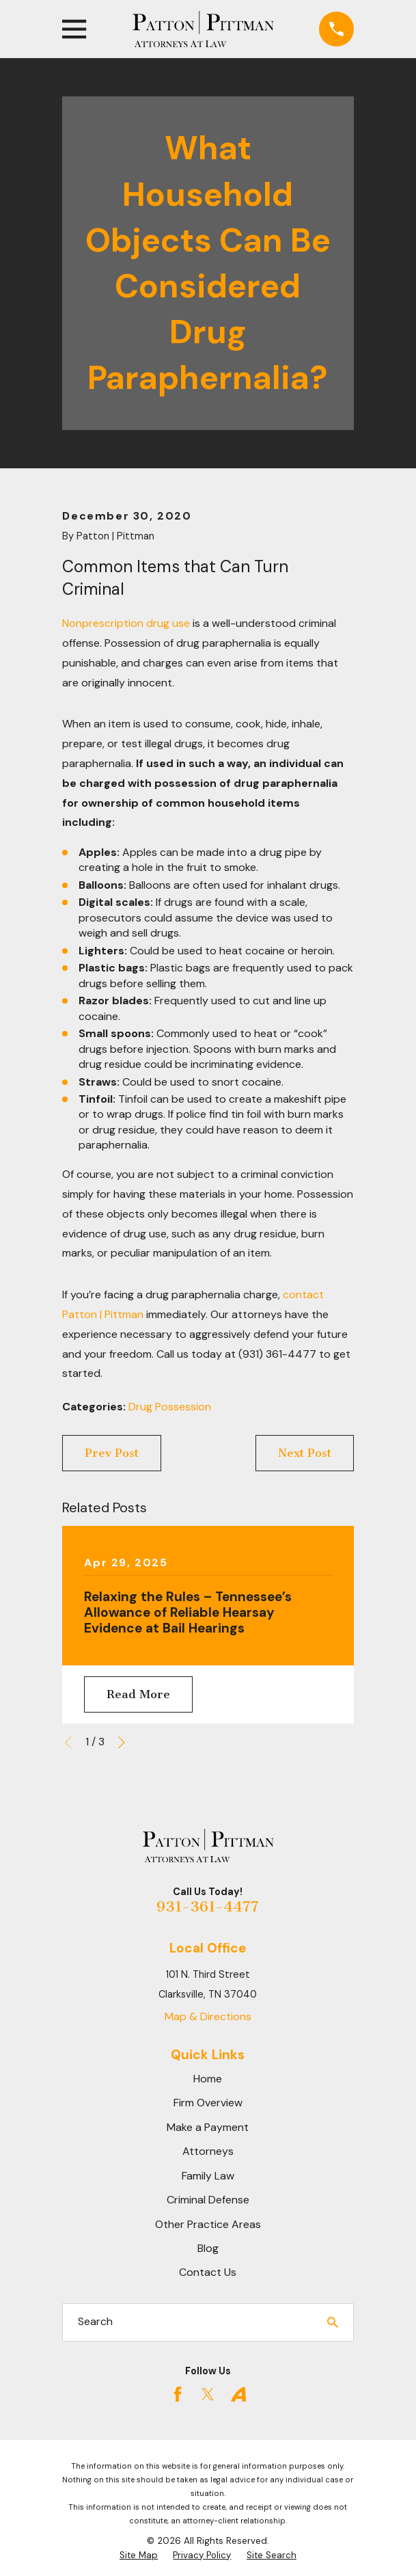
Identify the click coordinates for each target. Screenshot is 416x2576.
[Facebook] (177, 2394)
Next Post (304, 1453)
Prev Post (112, 1453)
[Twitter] (207, 2394)
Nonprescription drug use (126, 623)
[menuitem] (139, 2555)
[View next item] (121, 1742)
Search (95, 2321)
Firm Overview (208, 2102)
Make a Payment (208, 2127)
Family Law (208, 2176)
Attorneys (208, 2151)
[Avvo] (238, 2394)
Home (207, 2078)
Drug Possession (169, 1406)
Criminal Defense (208, 2199)
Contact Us (207, 2272)
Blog (208, 2248)
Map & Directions (208, 2016)
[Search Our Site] (332, 2322)
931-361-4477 (207, 1906)
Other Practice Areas (208, 2224)
